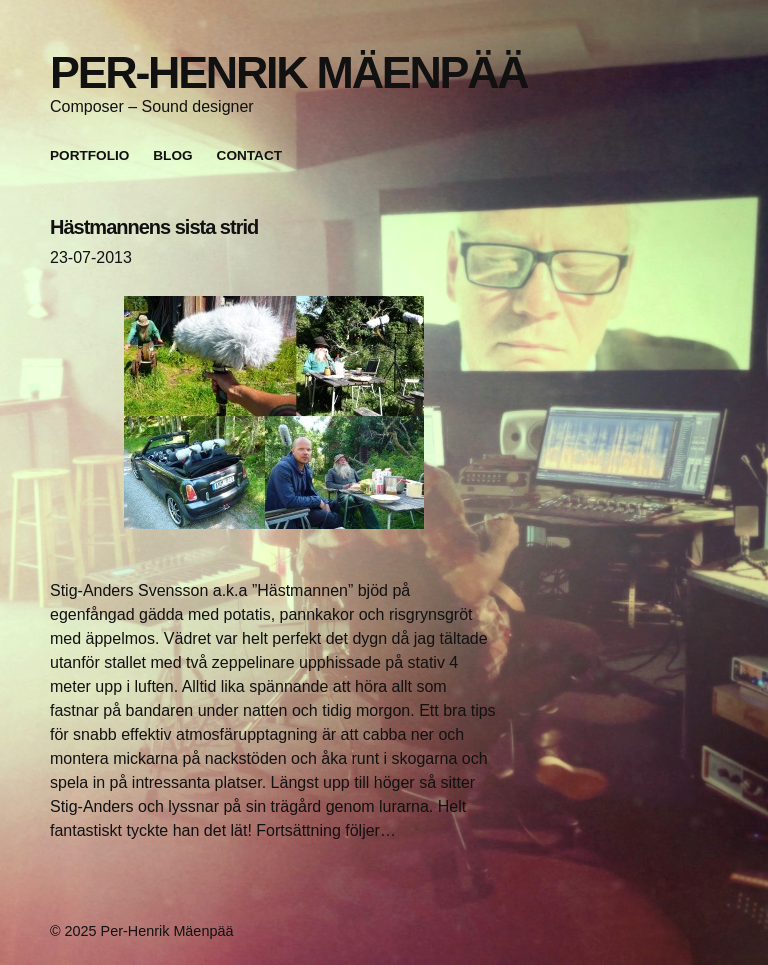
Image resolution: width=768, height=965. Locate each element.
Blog (172, 155)
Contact (249, 155)
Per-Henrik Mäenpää (288, 72)
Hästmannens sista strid (154, 227)
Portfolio (89, 155)
